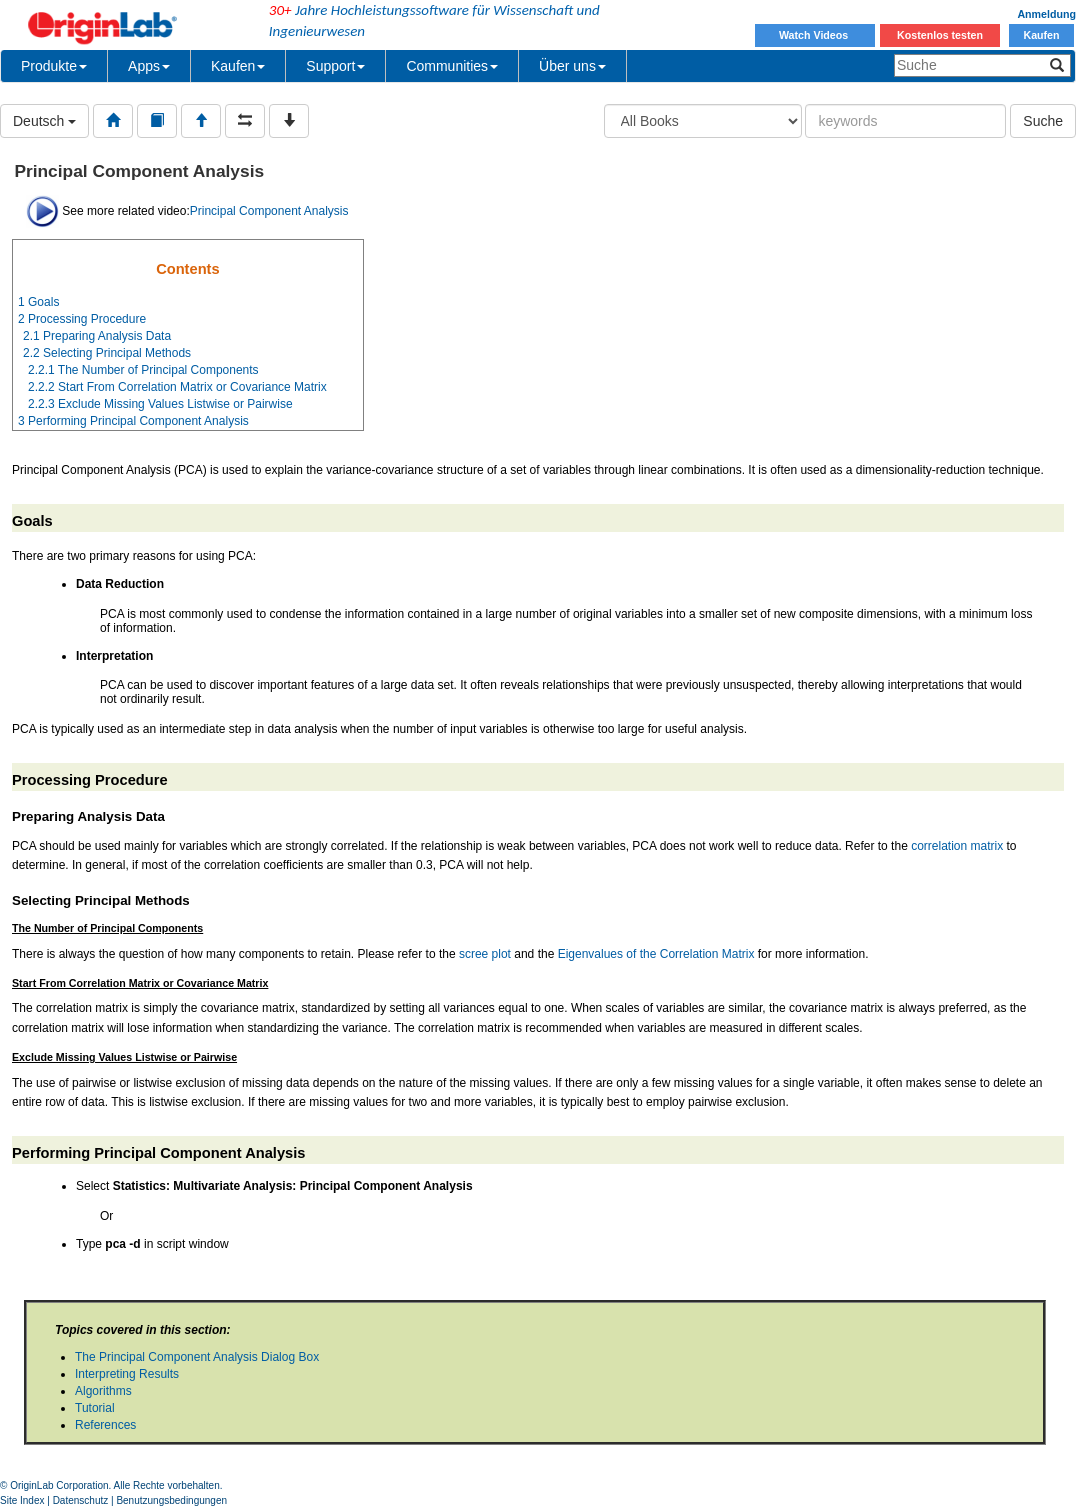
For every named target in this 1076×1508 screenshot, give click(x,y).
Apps (149, 66)
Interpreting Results (127, 1374)
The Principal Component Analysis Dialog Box (197, 1357)
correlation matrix (957, 846)
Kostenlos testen (940, 35)
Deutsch (44, 121)
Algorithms (103, 1391)
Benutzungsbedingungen (171, 1500)
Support (335, 66)
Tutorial (95, 1408)
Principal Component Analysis (269, 211)
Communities (452, 66)
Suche (1043, 121)
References (105, 1425)
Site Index (22, 1500)
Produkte (54, 66)
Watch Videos (815, 35)
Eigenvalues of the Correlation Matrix (656, 954)
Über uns (572, 66)
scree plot (485, 954)
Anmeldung (1046, 14)
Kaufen (1041, 35)
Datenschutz (81, 1500)
